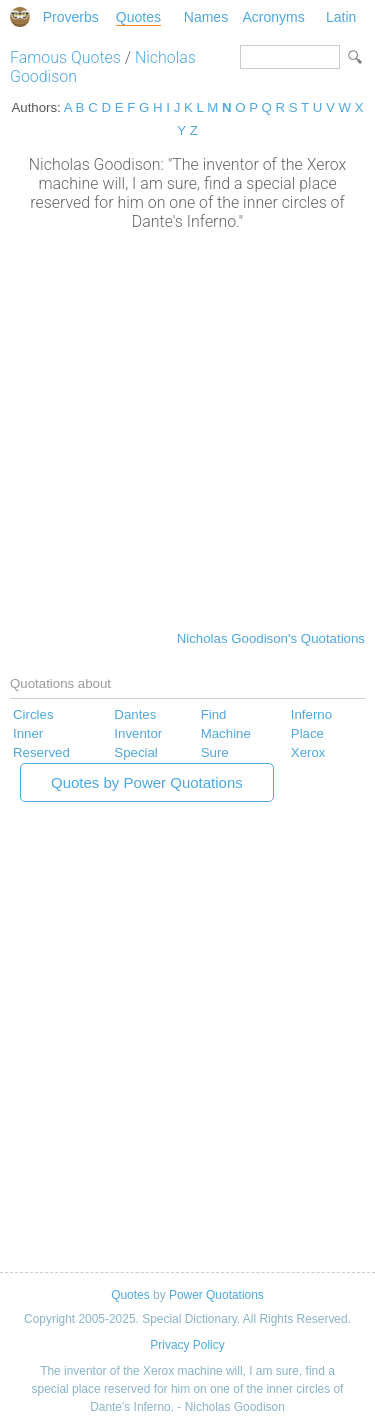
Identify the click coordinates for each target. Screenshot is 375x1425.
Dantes (135, 714)
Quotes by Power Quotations (147, 782)
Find (214, 714)
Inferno (311, 714)
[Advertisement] (187, 428)
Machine (226, 733)
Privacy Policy (187, 1345)
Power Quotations (216, 1295)
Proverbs (71, 17)
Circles (33, 714)
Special (136, 752)
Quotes (138, 17)
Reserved (41, 752)
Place (307, 733)
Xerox (308, 752)
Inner (28, 733)
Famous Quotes (65, 57)
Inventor (138, 733)
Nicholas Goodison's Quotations (271, 638)
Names (206, 17)
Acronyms (273, 17)
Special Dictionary (20, 17)
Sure (215, 752)
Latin (341, 17)
